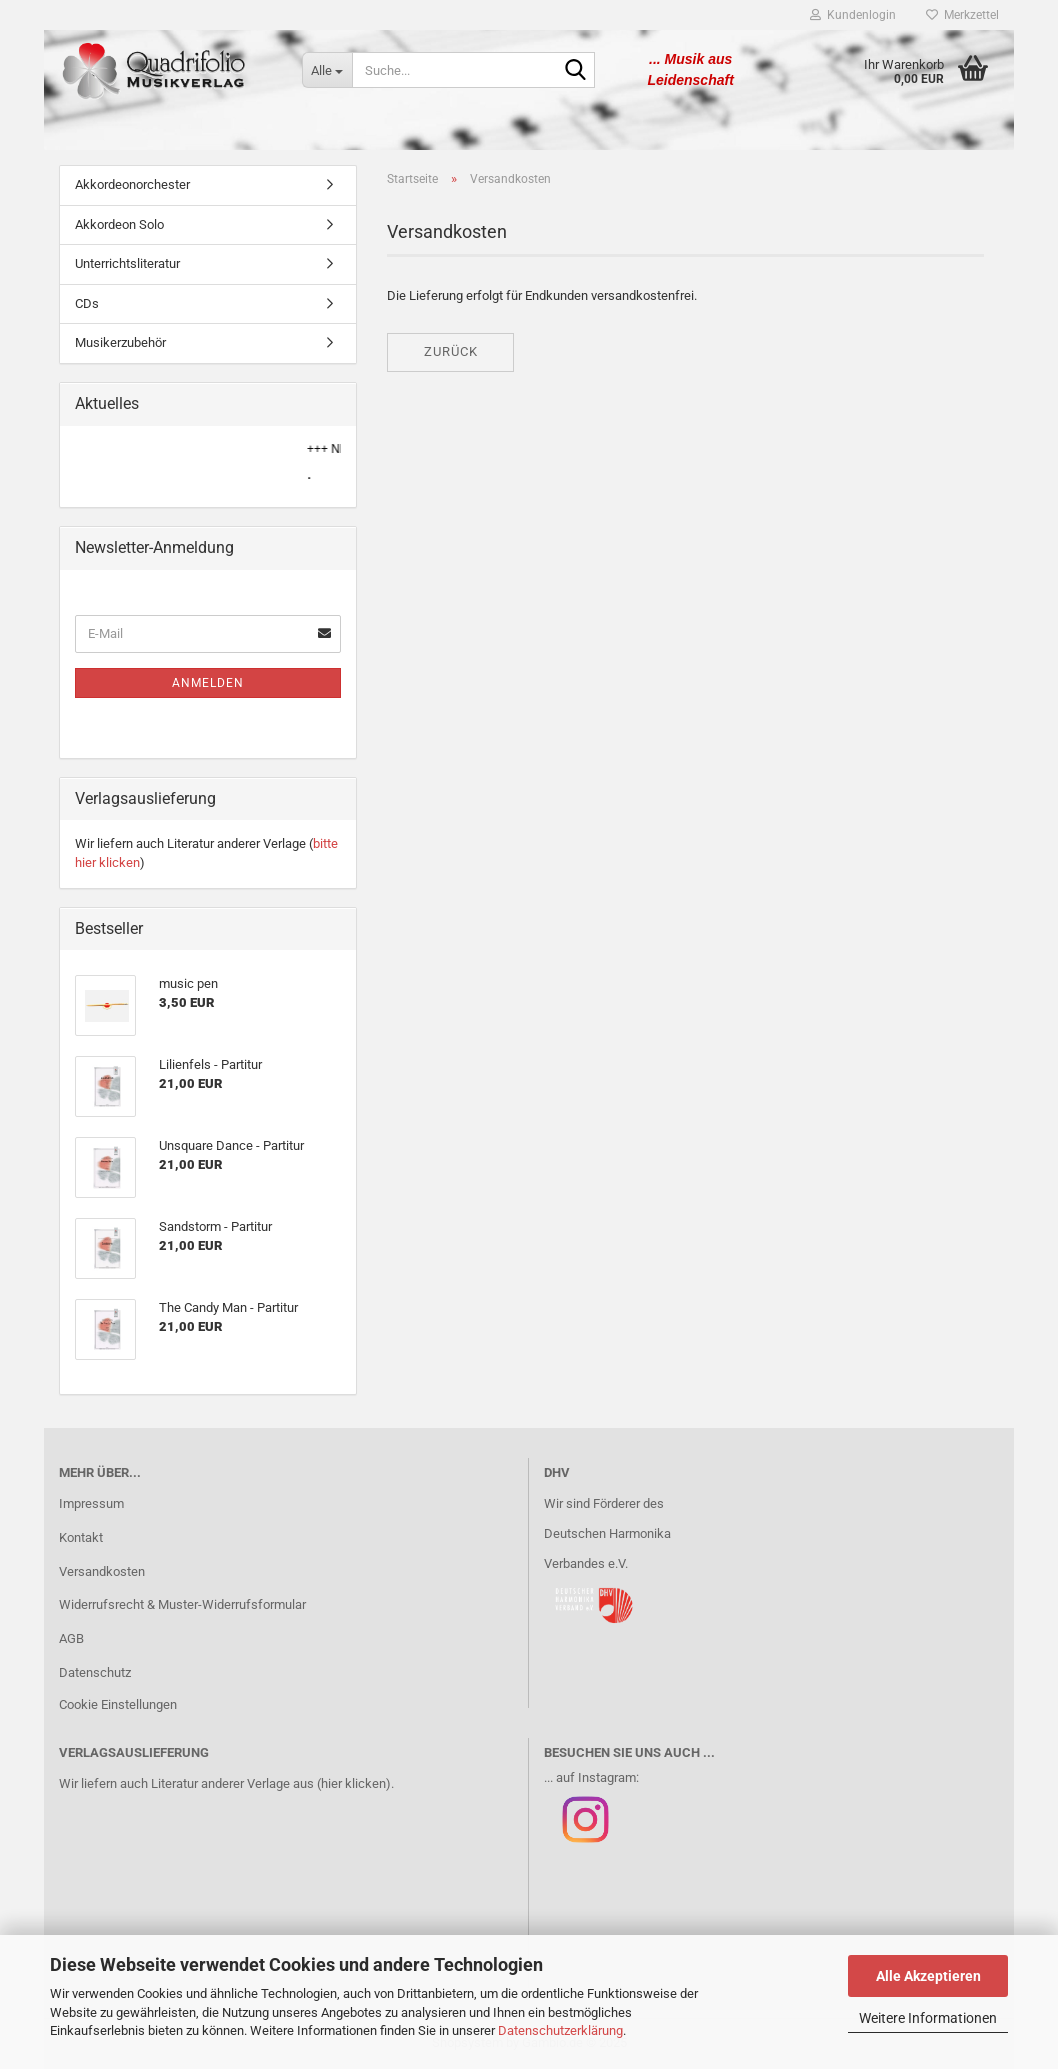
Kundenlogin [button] (853, 15)
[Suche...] (327, 70)
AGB (71, 1638)
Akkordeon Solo (119, 224)
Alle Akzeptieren (928, 1976)
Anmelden (208, 683)
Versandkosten (102, 1571)
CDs (87, 303)
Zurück (451, 351)
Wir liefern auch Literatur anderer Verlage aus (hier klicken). (226, 1783)
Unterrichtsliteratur (127, 263)
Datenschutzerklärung (560, 2030)
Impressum (91, 1503)
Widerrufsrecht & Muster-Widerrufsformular (182, 1604)
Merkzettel (962, 15)
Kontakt (81, 1537)
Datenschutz (95, 1672)
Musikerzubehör (120, 342)
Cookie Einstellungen (118, 1704)
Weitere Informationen (928, 2018)
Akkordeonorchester (132, 184)
